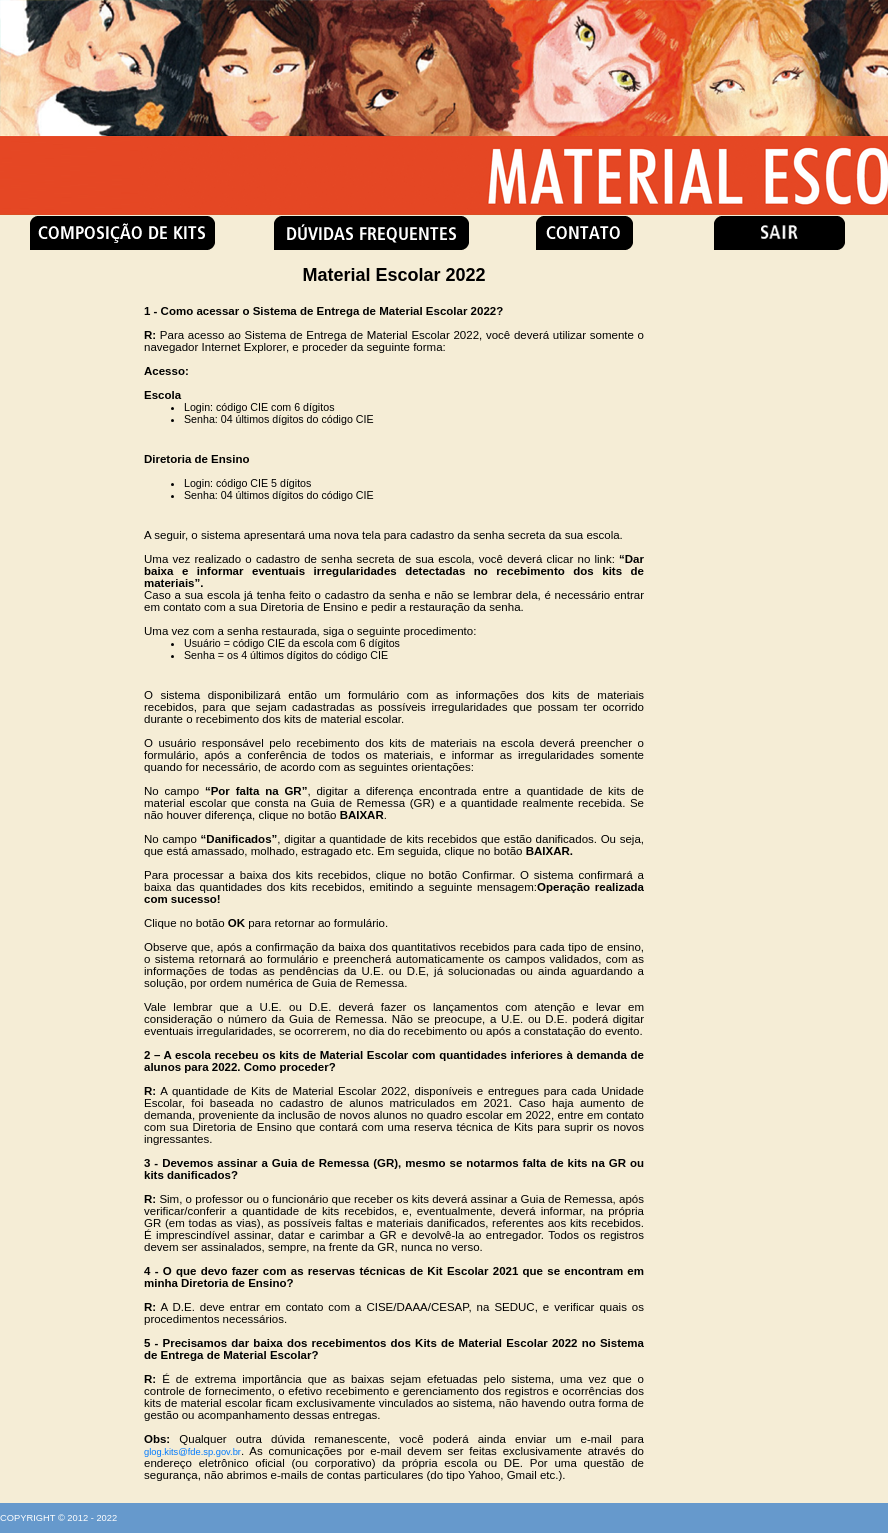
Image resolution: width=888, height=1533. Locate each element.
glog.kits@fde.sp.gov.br (192, 1452)
